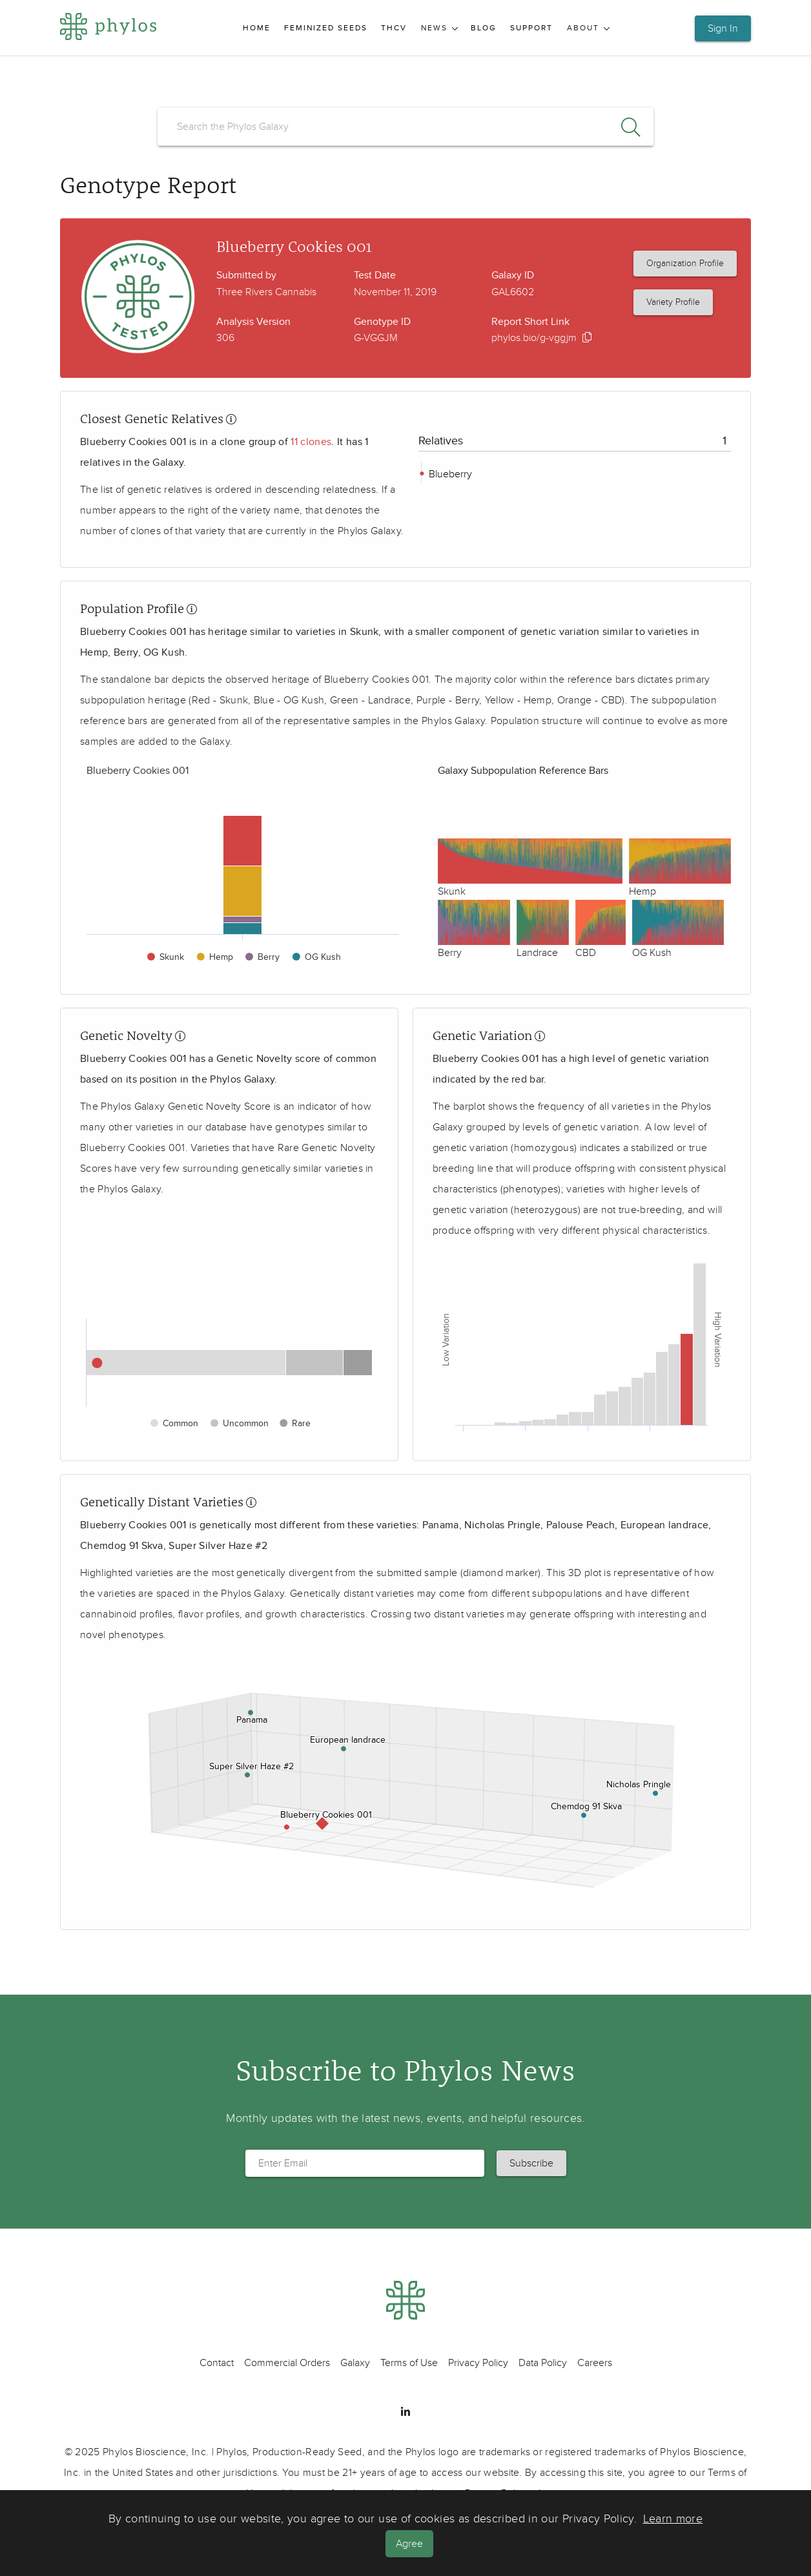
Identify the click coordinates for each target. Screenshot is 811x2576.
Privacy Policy (478, 2362)
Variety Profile (673, 301)
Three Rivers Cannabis (266, 292)
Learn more (673, 2519)
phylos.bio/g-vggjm (534, 337)
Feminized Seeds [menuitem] (325, 28)
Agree (410, 2543)
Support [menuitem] (531, 28)
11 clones (311, 441)
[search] (405, 126)
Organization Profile (685, 263)
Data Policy (542, 2362)
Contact (217, 2362)
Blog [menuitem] (484, 28)
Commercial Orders (287, 2362)
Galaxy (355, 2362)
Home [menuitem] (257, 28)
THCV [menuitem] (394, 28)
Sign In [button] (723, 28)
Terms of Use (409, 2362)
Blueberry (449, 474)
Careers (594, 2362)
